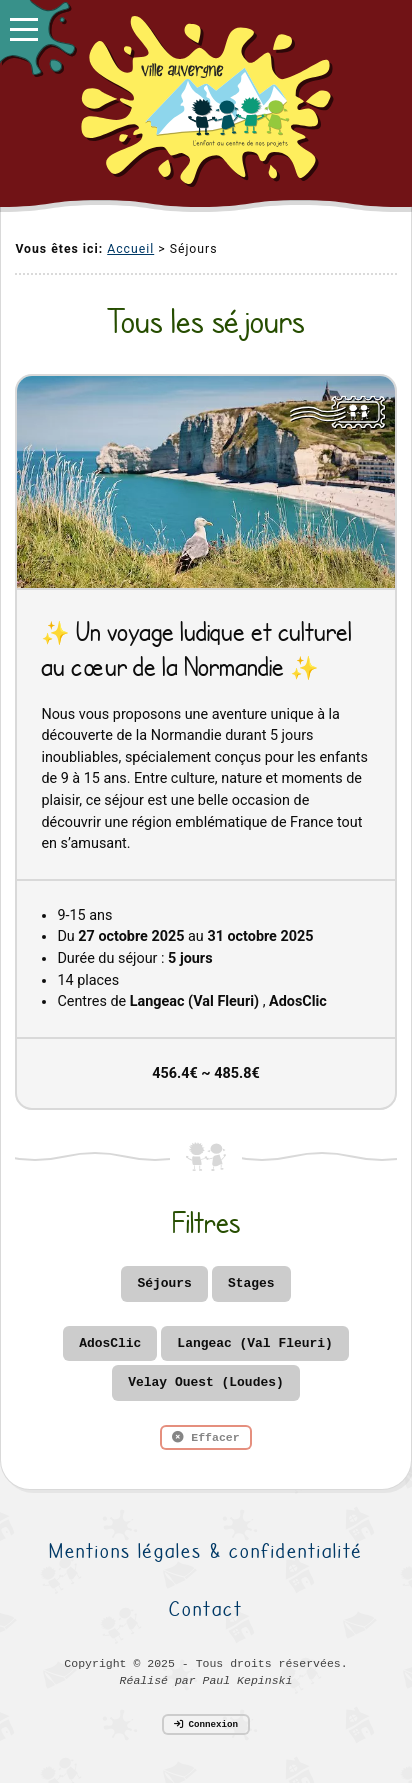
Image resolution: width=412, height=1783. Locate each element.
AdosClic (110, 1343)
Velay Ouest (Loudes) (205, 1382)
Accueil (130, 249)
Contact (206, 1608)
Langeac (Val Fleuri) (254, 1343)
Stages (251, 1283)
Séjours (164, 1283)
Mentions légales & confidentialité (206, 1550)
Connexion (206, 1724)
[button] (37, 37)
